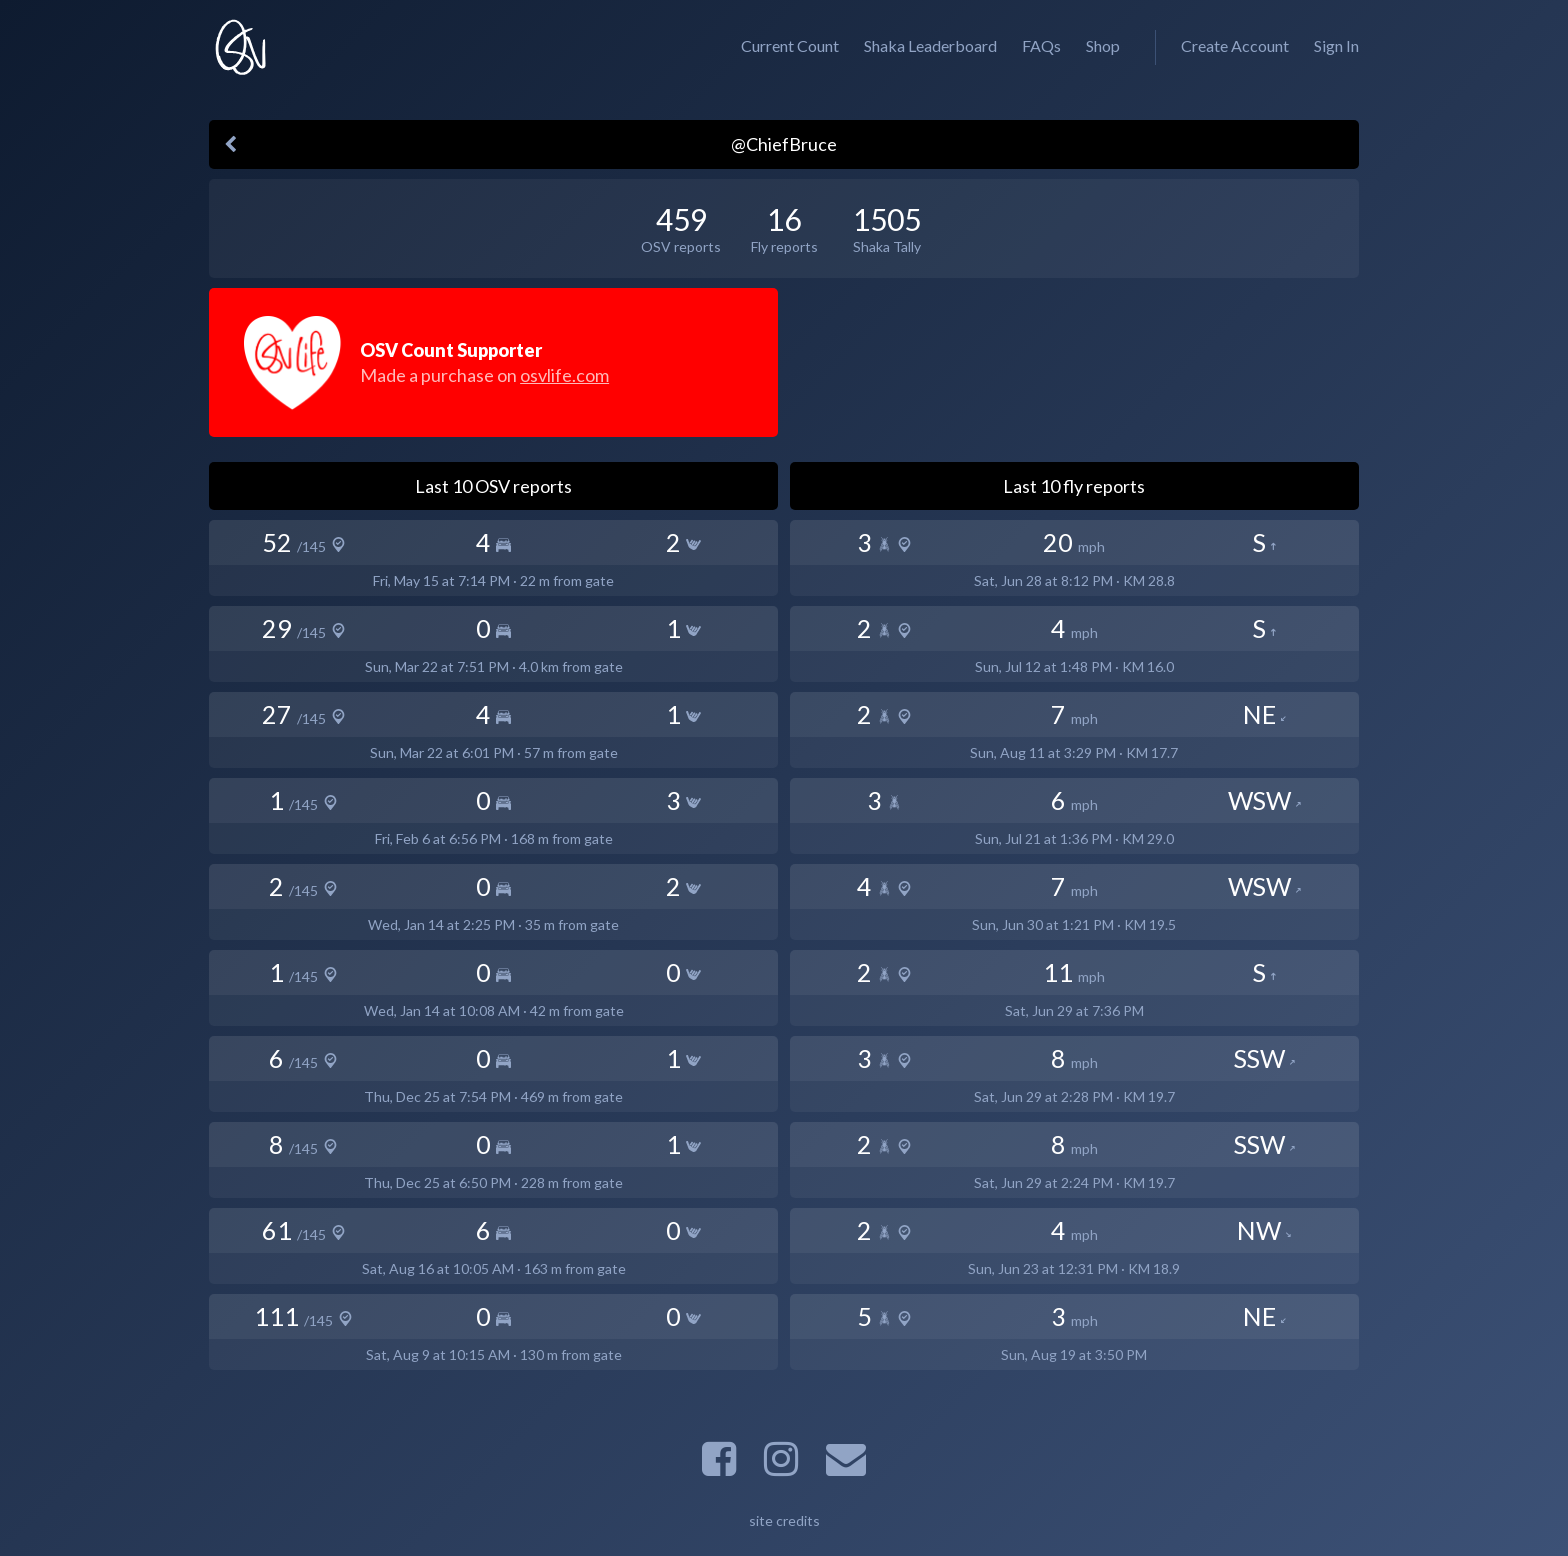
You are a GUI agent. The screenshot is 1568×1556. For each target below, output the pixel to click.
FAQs (1041, 45)
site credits (784, 1520)
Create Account (1235, 45)
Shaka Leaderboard (930, 45)
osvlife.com (564, 375)
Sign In (1336, 45)
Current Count (790, 45)
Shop (1103, 45)
